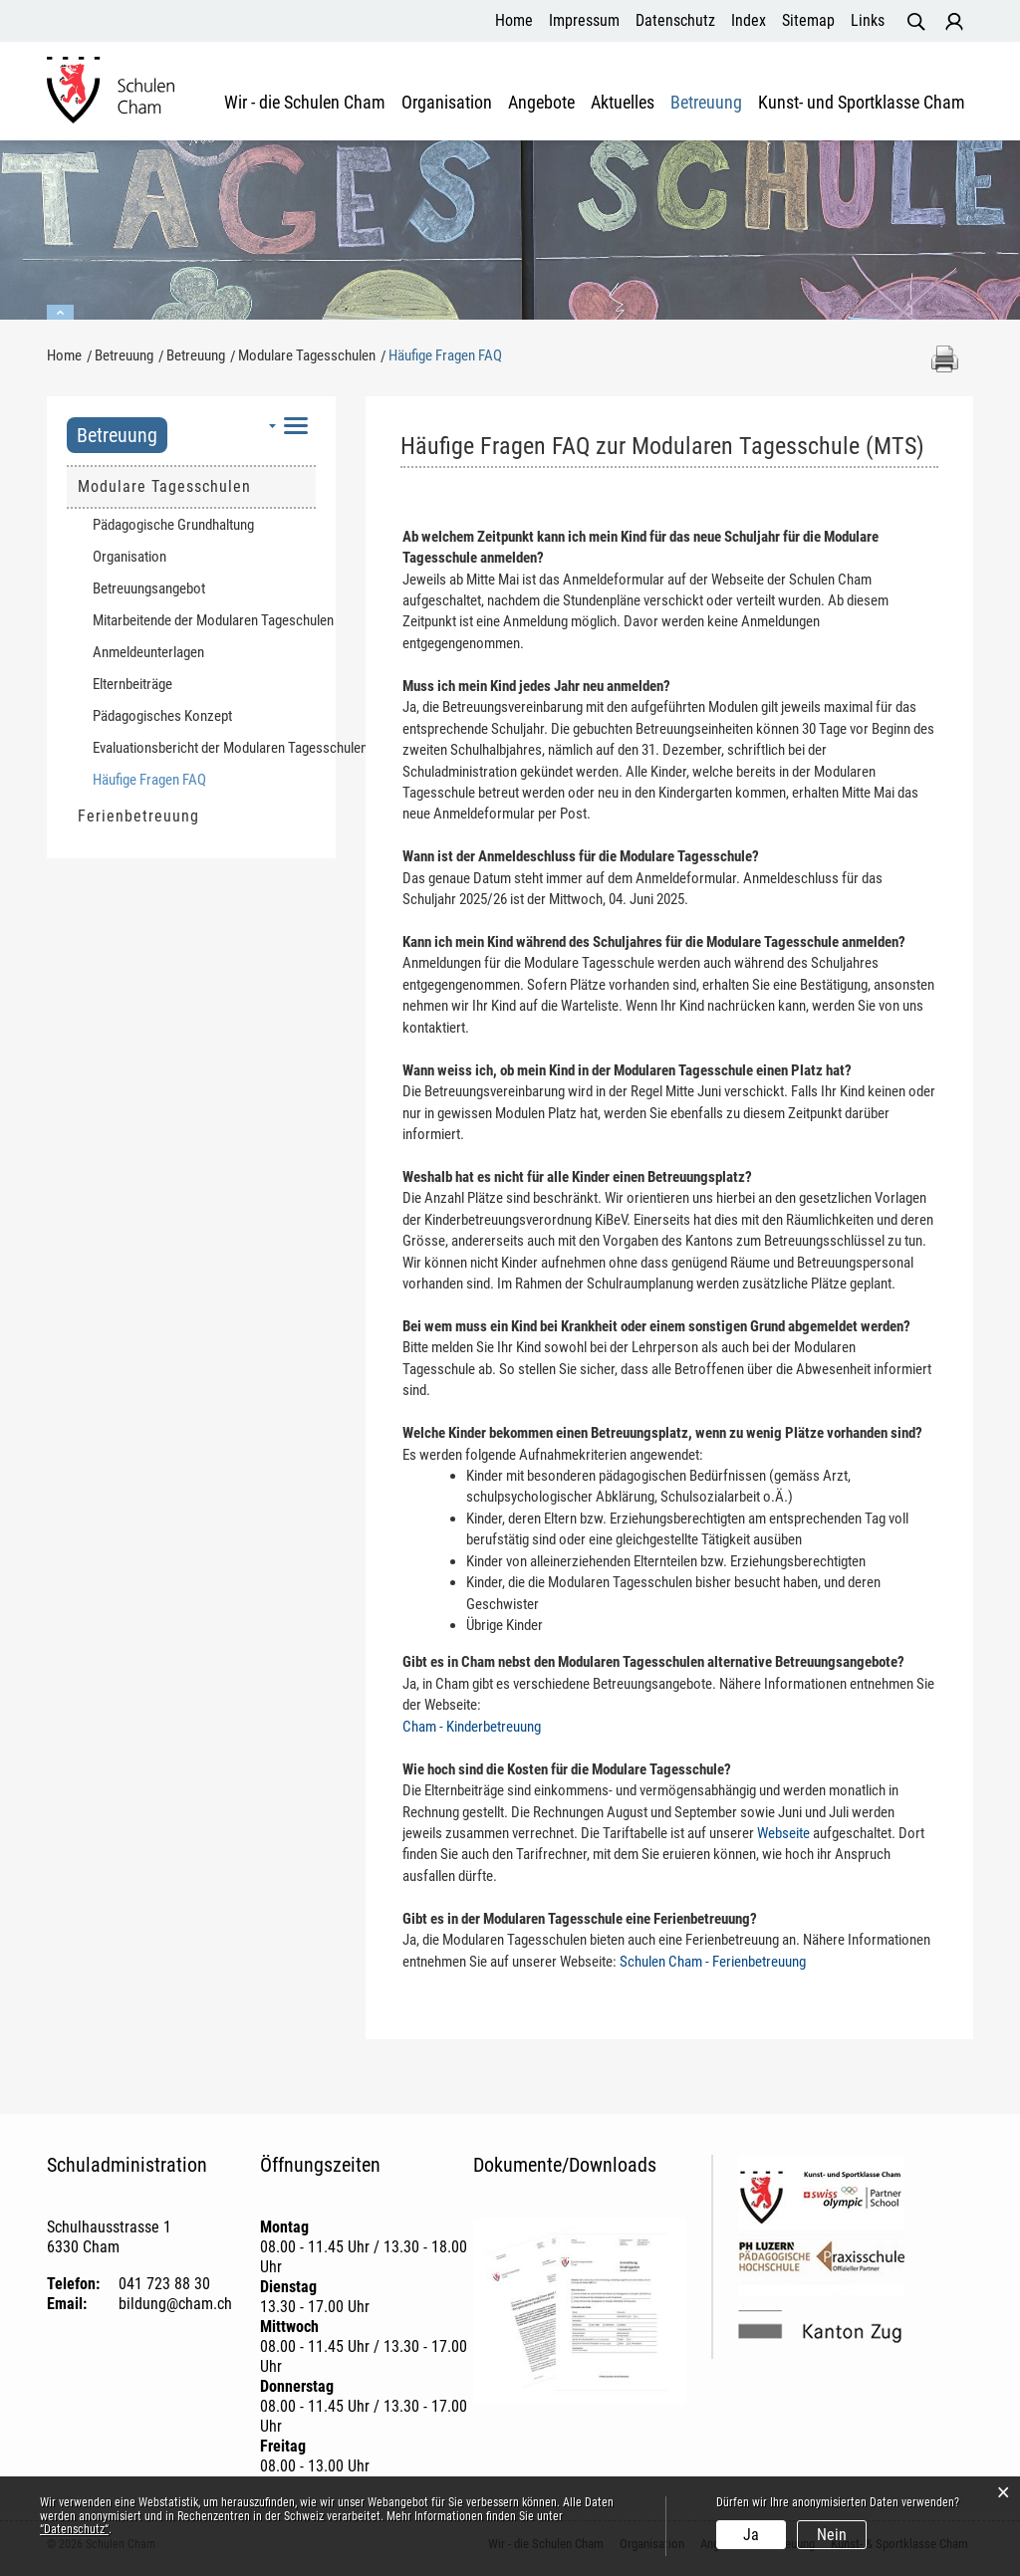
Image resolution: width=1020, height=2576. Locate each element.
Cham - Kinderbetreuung (471, 1727)
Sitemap (808, 20)
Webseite (783, 1833)
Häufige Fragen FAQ (187, 779)
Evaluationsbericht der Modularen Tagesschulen (204, 748)
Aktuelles (622, 103)
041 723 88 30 (164, 2283)
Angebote (541, 103)
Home (514, 20)
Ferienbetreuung (138, 816)
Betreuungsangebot (149, 588)
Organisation (446, 103)
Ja (751, 2534)
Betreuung (706, 103)
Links (868, 20)
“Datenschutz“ (74, 2529)
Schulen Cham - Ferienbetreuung (713, 1962)
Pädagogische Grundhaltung (173, 525)
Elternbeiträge (132, 684)
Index (748, 20)
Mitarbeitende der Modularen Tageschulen (204, 620)
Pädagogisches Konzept (162, 716)
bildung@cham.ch (175, 2303)
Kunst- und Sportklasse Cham (861, 103)
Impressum (584, 20)
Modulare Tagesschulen (164, 486)
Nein (832, 2534)
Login (954, 22)
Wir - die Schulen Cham (304, 103)
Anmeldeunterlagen (148, 652)
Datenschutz (675, 20)
